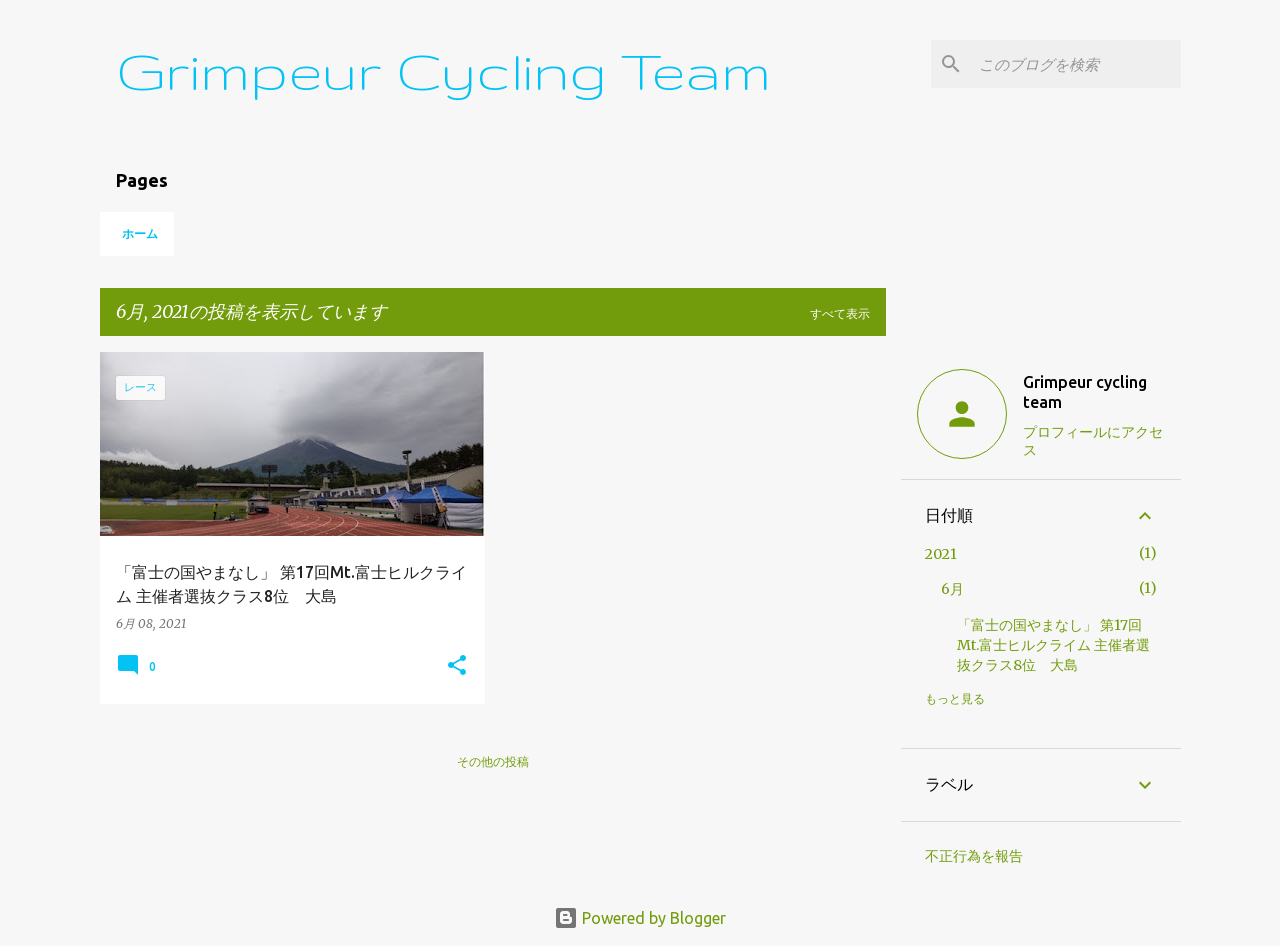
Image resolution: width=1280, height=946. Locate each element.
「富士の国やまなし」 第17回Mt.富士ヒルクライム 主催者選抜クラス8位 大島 (1053, 645)
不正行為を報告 (974, 856)
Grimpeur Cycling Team (443, 70)
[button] (457, 666)
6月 (952, 589)
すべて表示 (840, 313)
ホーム (140, 233)
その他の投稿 (493, 761)
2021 (941, 554)
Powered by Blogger (640, 918)
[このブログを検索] (1076, 64)
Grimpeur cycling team (1085, 392)
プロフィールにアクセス (1093, 441)
